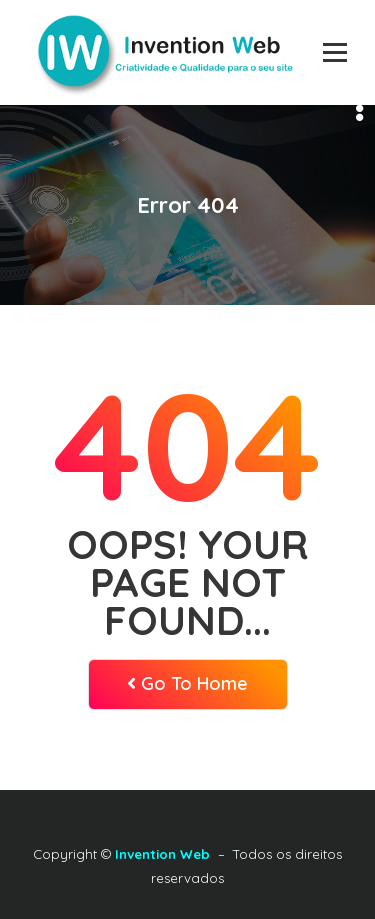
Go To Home (187, 683)
